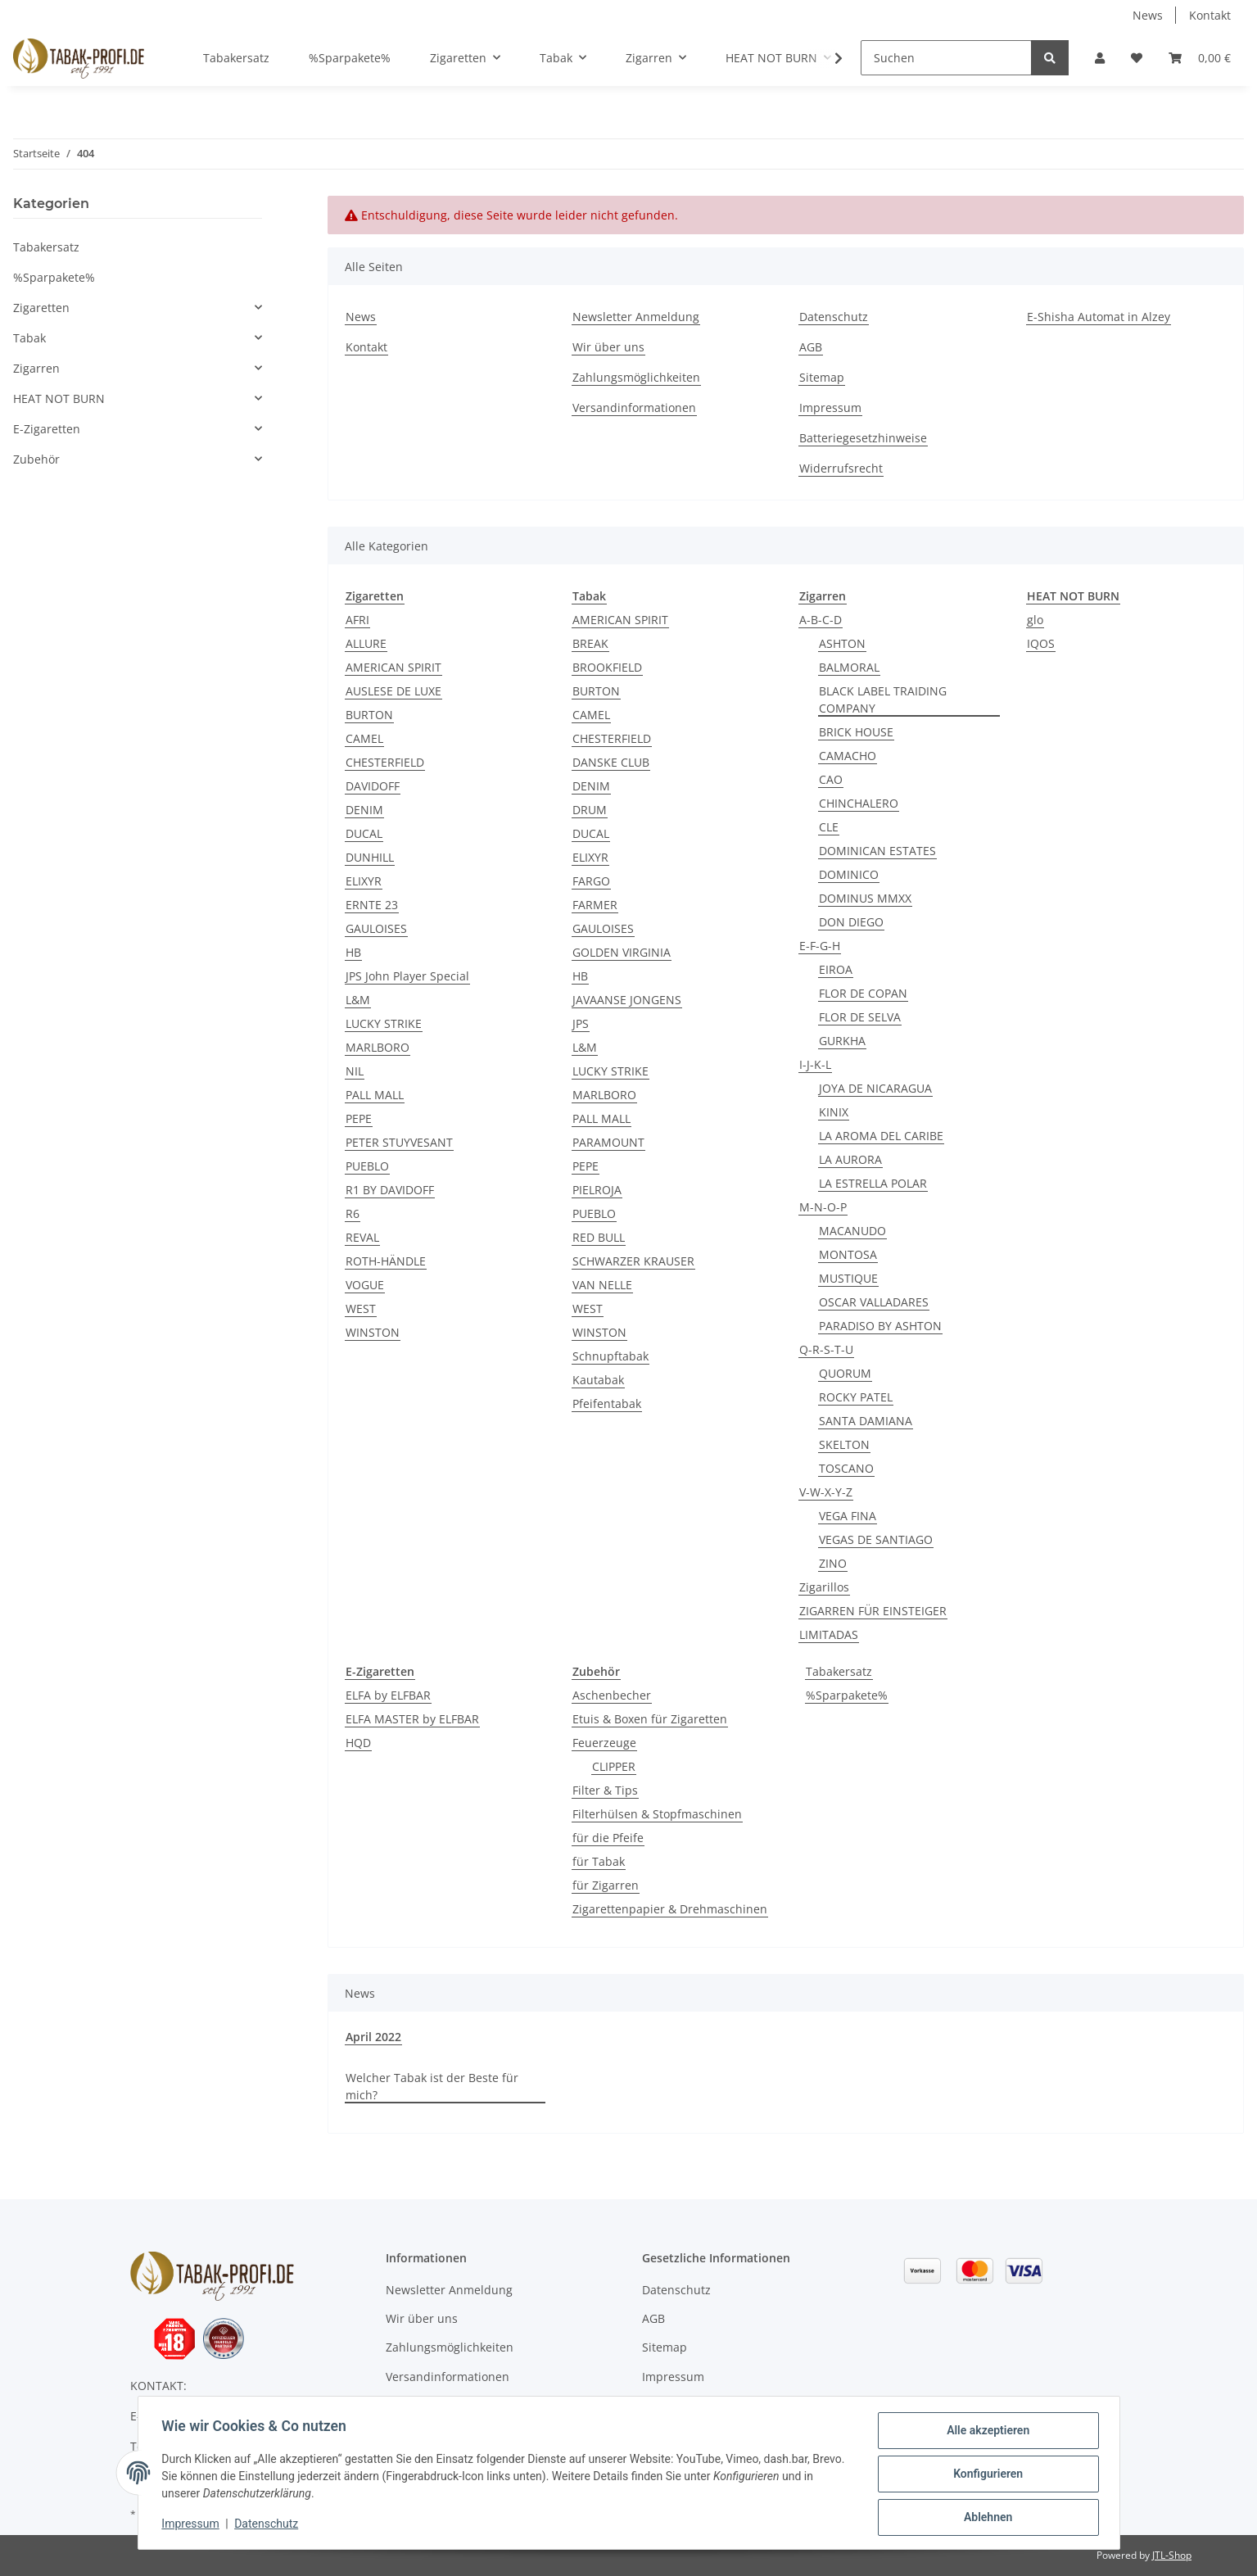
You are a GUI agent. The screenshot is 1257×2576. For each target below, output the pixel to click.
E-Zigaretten (46, 429)
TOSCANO (846, 1468)
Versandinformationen (634, 407)
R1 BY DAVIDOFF (390, 1189)
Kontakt (1210, 15)
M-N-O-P (823, 1207)
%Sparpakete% (847, 1695)
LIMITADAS (828, 1634)
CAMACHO (847, 755)
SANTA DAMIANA (865, 1420)
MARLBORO (377, 1047)
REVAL (362, 1237)
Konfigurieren (985, 2475)
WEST (361, 1308)
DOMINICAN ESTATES (877, 850)
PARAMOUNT (608, 1142)
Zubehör (36, 459)
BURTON (369, 714)
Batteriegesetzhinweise (863, 438)
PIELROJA (597, 1189)
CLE (829, 827)
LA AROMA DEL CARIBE (881, 1135)
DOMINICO (849, 874)
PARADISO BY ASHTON (880, 1325)
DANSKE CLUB (610, 762)
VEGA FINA (847, 1515)
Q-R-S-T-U (826, 1349)
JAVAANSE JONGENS (626, 999)
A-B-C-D (820, 619)
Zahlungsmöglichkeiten (636, 377)
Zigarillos (824, 1587)
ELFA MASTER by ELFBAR (412, 1719)
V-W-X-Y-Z (825, 1492)
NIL (355, 1071)
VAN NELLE (602, 1285)
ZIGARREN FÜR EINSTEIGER (873, 1610)
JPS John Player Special (407, 976)
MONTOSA (848, 1254)
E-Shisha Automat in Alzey (1098, 316)
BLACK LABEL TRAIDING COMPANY (883, 699)
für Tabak (598, 1861)
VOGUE (365, 1285)
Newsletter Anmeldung (635, 316)
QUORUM (845, 1373)
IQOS (1041, 643)
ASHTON (842, 643)
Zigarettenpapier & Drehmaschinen (669, 1909)
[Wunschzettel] (1136, 57)
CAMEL (364, 738)
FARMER (594, 904)
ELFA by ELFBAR (388, 1695)
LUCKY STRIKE (384, 1023)
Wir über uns (608, 347)
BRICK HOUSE (856, 732)
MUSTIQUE (848, 1278)
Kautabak (598, 1380)
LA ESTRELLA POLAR (873, 1183)
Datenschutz (833, 316)
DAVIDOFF (373, 786)
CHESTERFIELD (385, 762)
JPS (580, 1023)
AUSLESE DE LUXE (393, 691)
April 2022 (373, 2036)
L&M (358, 999)
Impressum (830, 407)
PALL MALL (375, 1094)
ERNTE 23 (372, 904)
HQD (358, 1742)
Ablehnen (985, 2517)
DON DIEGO (851, 922)
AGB (810, 347)
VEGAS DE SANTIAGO (876, 1539)
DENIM (364, 809)
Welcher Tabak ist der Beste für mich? (432, 2086)
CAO (831, 779)
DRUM (589, 809)
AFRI (357, 619)
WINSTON (373, 1332)
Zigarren (36, 368)
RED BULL (598, 1237)
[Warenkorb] (1199, 57)
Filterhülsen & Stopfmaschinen (657, 1814)
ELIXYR (364, 881)
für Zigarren (605, 1885)
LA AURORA (850, 1159)
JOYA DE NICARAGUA (875, 1088)
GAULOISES (376, 928)
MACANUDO (852, 1230)
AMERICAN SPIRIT (393, 667)
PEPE (359, 1118)
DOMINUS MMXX (865, 898)
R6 (352, 1213)
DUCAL (364, 833)
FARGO (591, 881)
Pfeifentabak (606, 1403)
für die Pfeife (608, 1837)
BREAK (590, 643)
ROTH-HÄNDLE (386, 1261)
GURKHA (842, 1040)
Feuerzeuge (604, 1742)
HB (353, 952)
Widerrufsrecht (841, 468)
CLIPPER (613, 1766)
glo (1035, 619)
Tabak (29, 338)
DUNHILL (370, 857)
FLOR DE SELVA (860, 1017)
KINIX (833, 1112)
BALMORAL (849, 667)
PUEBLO (367, 1166)
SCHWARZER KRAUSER (633, 1261)
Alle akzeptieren (985, 2432)
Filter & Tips (605, 1790)
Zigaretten (41, 307)
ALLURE (366, 643)
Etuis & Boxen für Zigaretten (649, 1719)
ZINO (833, 1563)
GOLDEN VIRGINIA (621, 952)
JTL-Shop (1171, 2555)
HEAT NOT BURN (59, 398)
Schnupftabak (610, 1356)
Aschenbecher (611, 1695)
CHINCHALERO (858, 803)
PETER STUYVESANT (399, 1142)
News (1148, 15)
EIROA (835, 969)
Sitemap (821, 377)
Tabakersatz (839, 1671)
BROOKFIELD (607, 667)
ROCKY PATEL (856, 1397)
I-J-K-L (815, 1064)
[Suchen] (946, 57)
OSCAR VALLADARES (874, 1302)
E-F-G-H (819, 945)
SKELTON (844, 1444)
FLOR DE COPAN (863, 993)
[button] (1100, 57)
